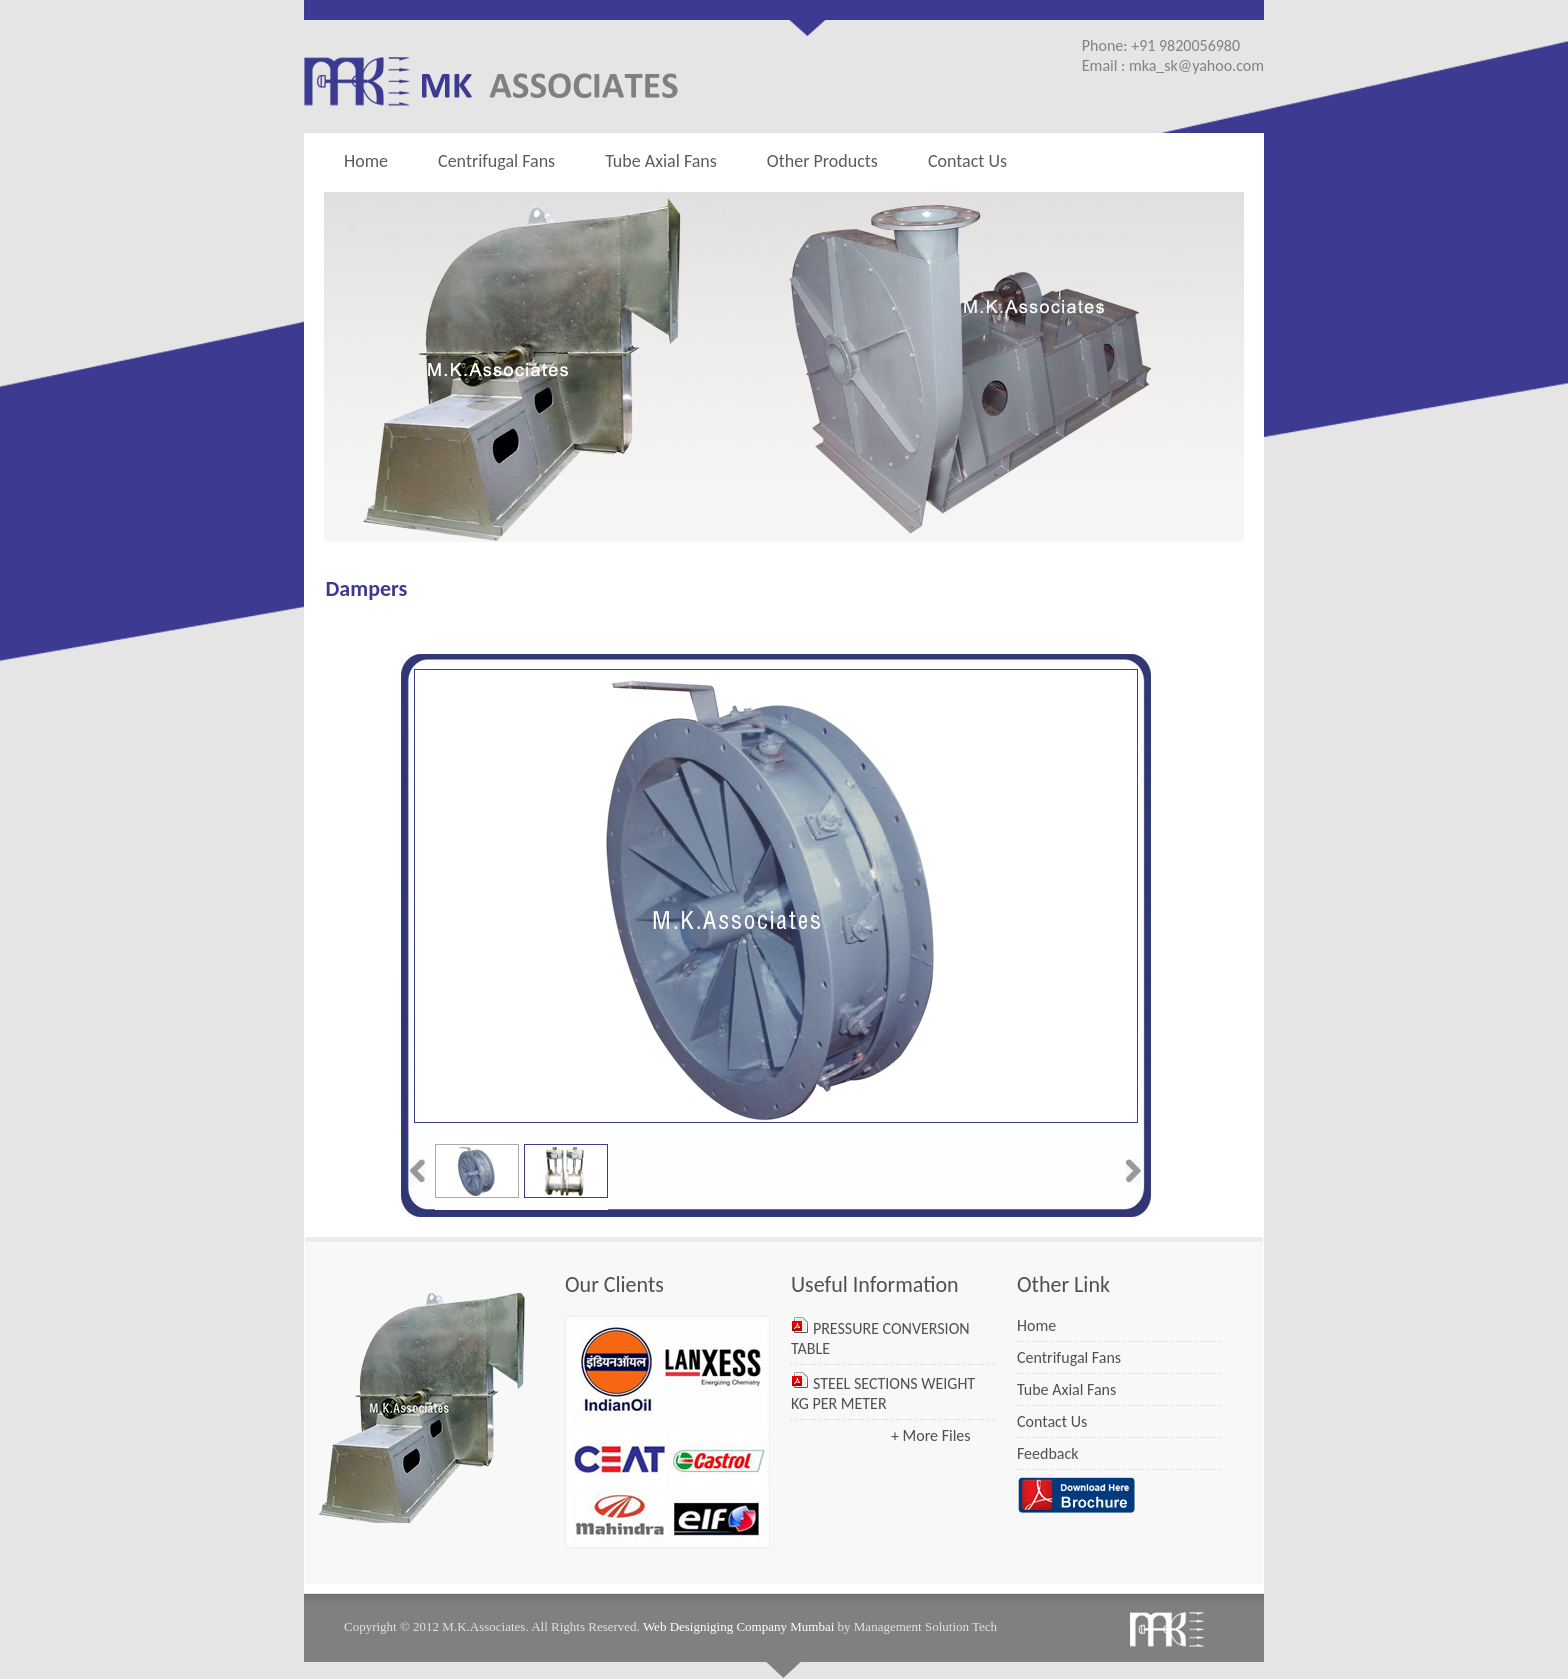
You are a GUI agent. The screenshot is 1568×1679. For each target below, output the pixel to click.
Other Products (817, 160)
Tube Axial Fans (661, 161)
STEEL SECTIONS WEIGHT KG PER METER (883, 1393)
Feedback (1048, 1453)
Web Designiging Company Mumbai (738, 1626)
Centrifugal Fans (496, 161)
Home (366, 161)
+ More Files (931, 1435)
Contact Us (967, 161)
